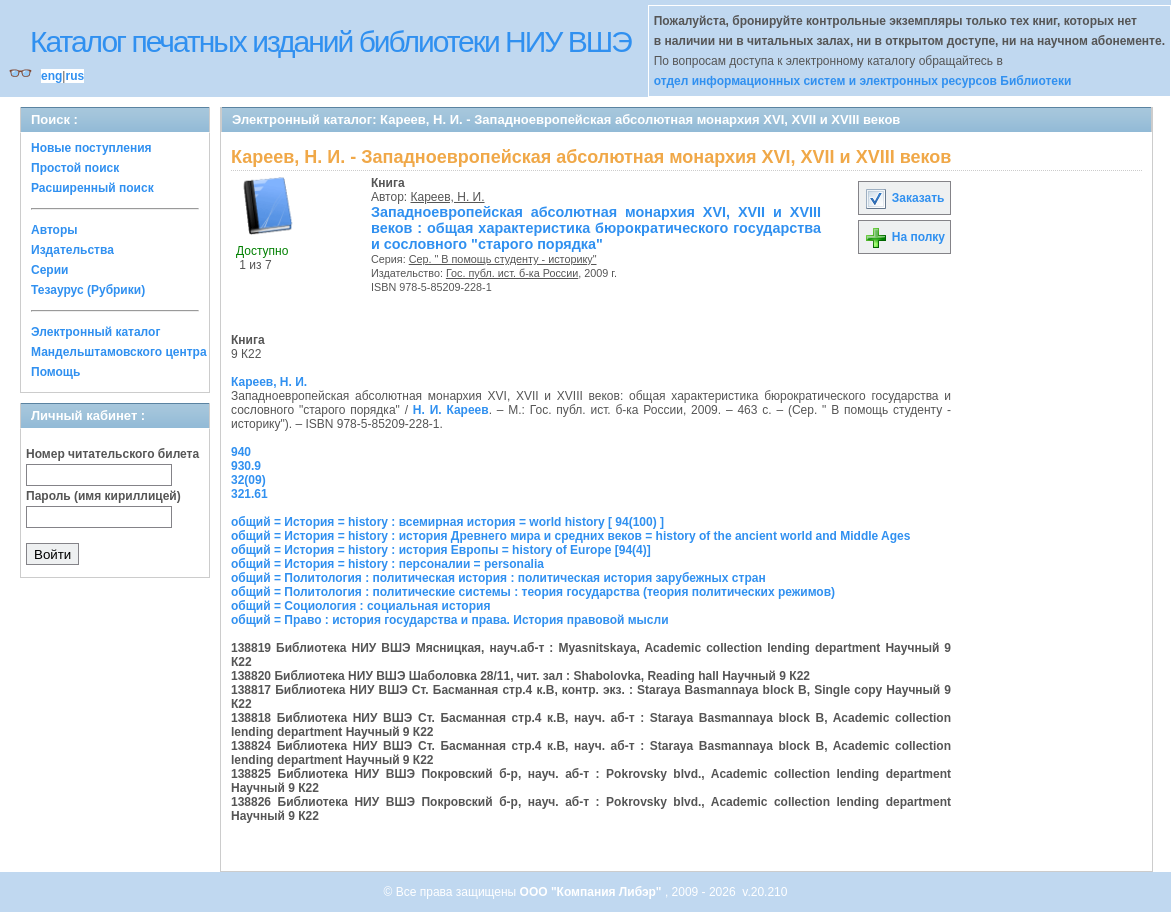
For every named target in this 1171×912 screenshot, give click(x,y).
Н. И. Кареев (451, 410)
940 (241, 452)
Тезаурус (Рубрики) (88, 290)
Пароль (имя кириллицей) (103, 496)
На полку (904, 237)
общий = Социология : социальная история (360, 606)
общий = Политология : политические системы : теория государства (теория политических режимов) (533, 592)
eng (51, 76)
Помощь (55, 372)
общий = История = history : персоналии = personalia (387, 564)
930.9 (246, 466)
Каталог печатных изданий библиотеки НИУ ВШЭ (330, 41)
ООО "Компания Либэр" (592, 892)
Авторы (54, 230)
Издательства (72, 250)
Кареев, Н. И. (448, 197)
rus (74, 76)
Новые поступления (91, 148)
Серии (49, 270)
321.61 (249, 494)
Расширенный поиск (92, 188)
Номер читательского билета (112, 454)
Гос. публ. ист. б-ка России (512, 273)
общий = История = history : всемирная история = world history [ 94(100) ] (447, 522)
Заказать (904, 198)
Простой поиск (75, 168)
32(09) (248, 480)
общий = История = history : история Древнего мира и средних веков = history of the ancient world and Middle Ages (570, 536)
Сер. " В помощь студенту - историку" (503, 259)
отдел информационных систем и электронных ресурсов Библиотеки (863, 81)
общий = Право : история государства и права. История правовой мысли (450, 620)
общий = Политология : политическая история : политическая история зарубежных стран (498, 578)
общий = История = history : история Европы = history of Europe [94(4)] (441, 550)
